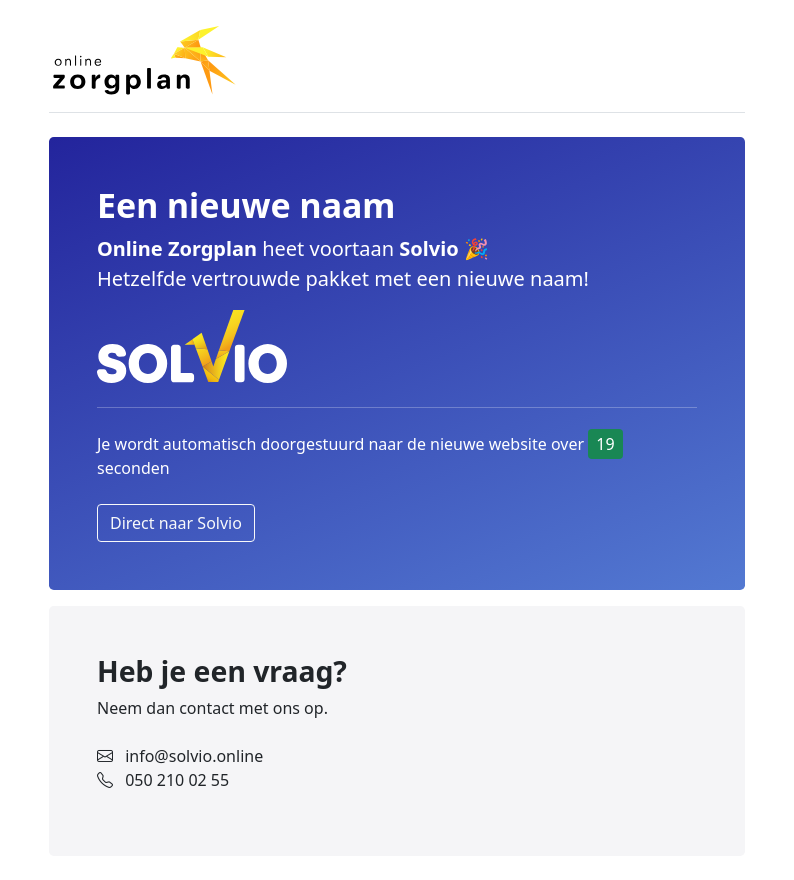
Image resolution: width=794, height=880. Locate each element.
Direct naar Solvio (176, 523)
